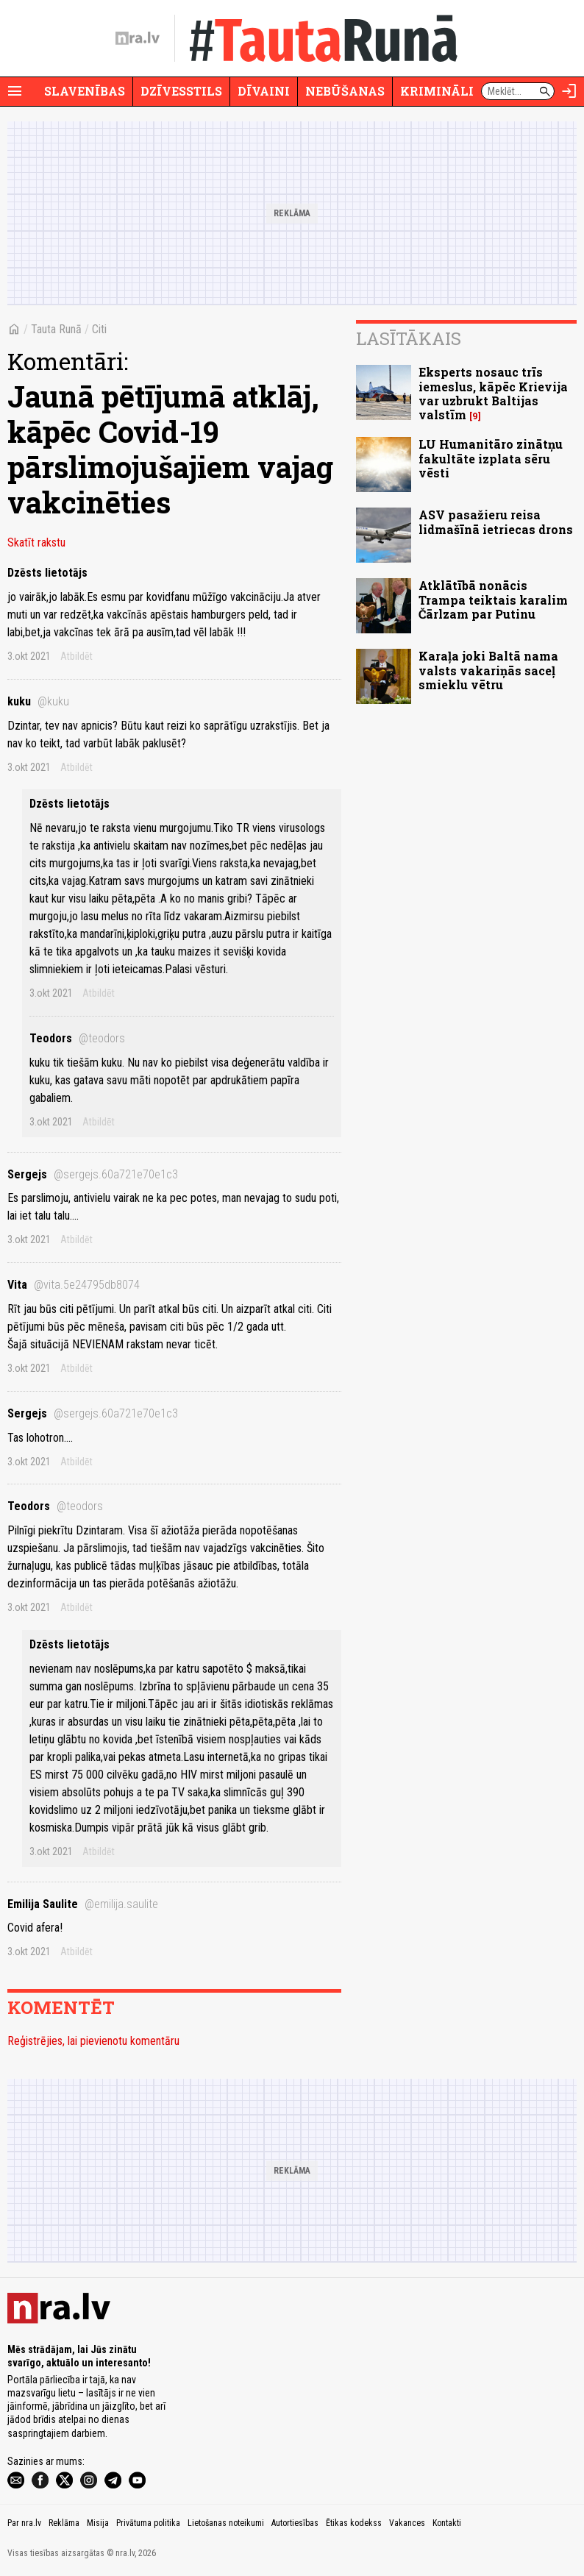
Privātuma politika (148, 2523)
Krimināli (437, 91)
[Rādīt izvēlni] (14, 91)
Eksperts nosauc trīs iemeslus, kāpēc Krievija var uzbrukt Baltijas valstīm (493, 393)
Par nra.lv (24, 2523)
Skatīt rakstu (36, 542)
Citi (99, 329)
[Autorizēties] (569, 91)
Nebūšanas (345, 91)
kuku (38, 701)
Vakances (407, 2523)
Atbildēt (76, 656)
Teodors (77, 1038)
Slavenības (84, 91)
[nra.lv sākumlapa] (137, 38)
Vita (73, 1285)
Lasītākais (408, 338)
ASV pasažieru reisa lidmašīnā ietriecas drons (496, 521)
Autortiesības (294, 2523)
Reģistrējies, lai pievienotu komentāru (93, 2041)
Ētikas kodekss (354, 2523)
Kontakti (446, 2523)
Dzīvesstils (181, 91)
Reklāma (64, 2523)
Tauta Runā (56, 329)
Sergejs (92, 1174)
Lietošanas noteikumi (226, 2523)
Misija (98, 2523)
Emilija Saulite (82, 1904)
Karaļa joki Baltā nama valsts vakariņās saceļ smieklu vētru (488, 669)
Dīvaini (264, 91)
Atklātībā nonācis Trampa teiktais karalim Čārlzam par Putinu (493, 599)
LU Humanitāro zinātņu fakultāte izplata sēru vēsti (491, 458)
